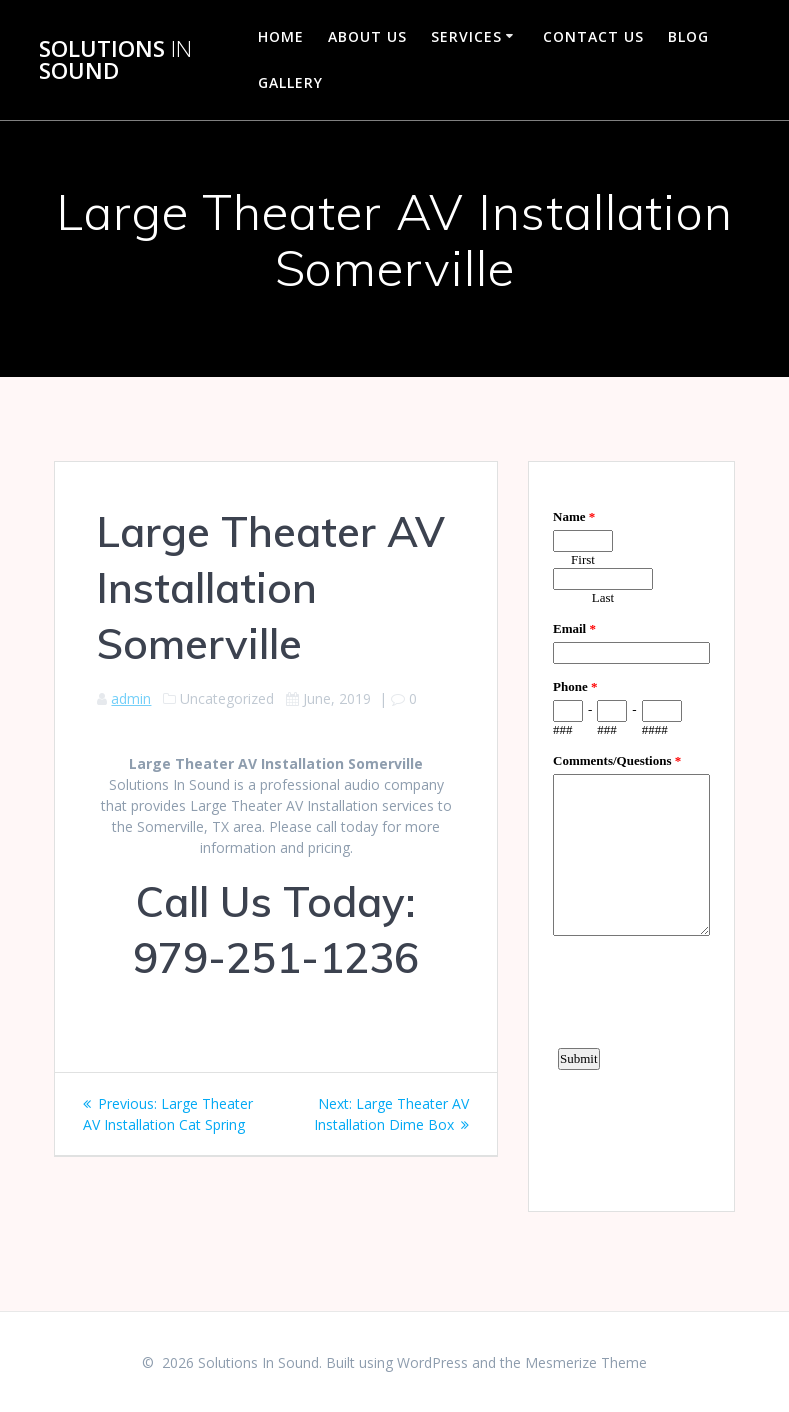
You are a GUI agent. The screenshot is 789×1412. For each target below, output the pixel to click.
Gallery (290, 82)
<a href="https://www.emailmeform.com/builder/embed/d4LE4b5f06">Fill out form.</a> (631, 834)
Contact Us (593, 36)
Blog (688, 36)
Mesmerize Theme (586, 1362)
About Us (367, 36)
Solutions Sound (115, 60)
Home (281, 36)
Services (466, 36)
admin (131, 698)
